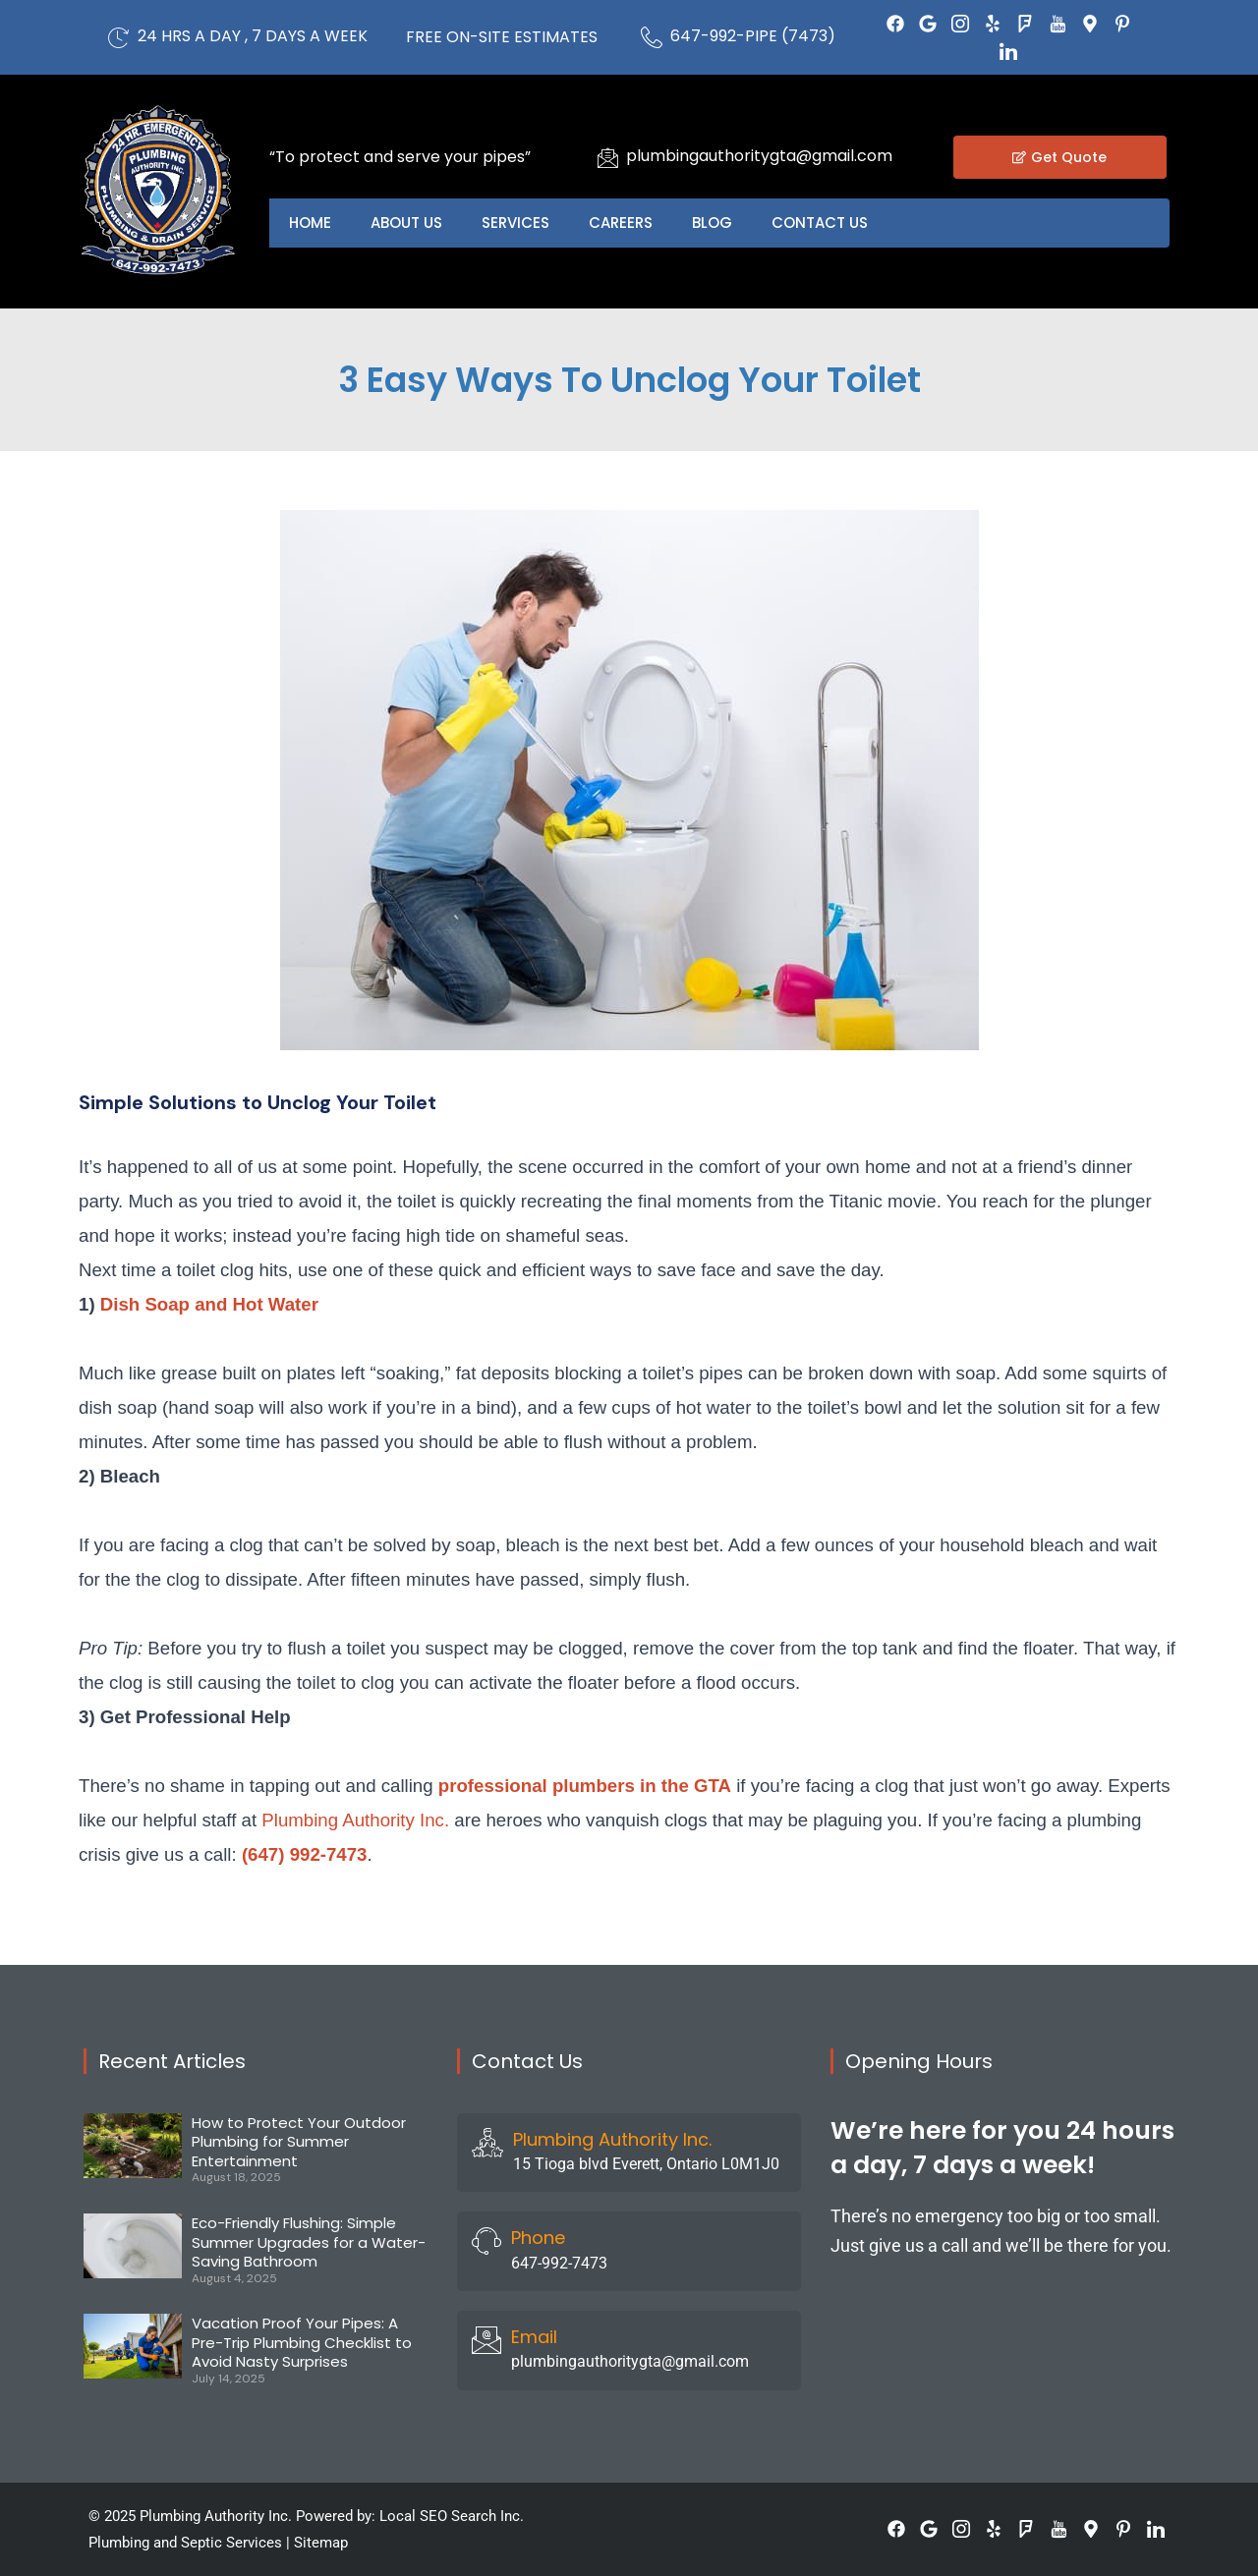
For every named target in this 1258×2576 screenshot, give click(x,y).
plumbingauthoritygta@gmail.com (759, 155)
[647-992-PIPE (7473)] (651, 37)
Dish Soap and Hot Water (209, 1304)
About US (406, 222)
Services (515, 222)
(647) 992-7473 (305, 1854)
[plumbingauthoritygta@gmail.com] (607, 157)
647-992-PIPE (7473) (752, 36)
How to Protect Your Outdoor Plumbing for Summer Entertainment (299, 2141)
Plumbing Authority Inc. (355, 1820)
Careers (621, 222)
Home (310, 222)
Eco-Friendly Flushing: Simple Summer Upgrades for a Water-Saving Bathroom (309, 2241)
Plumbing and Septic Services (185, 2542)
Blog (712, 222)
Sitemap (321, 2542)
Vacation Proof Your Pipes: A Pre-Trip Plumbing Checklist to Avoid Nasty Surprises (302, 2342)
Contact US (820, 222)
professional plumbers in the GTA (584, 1785)
